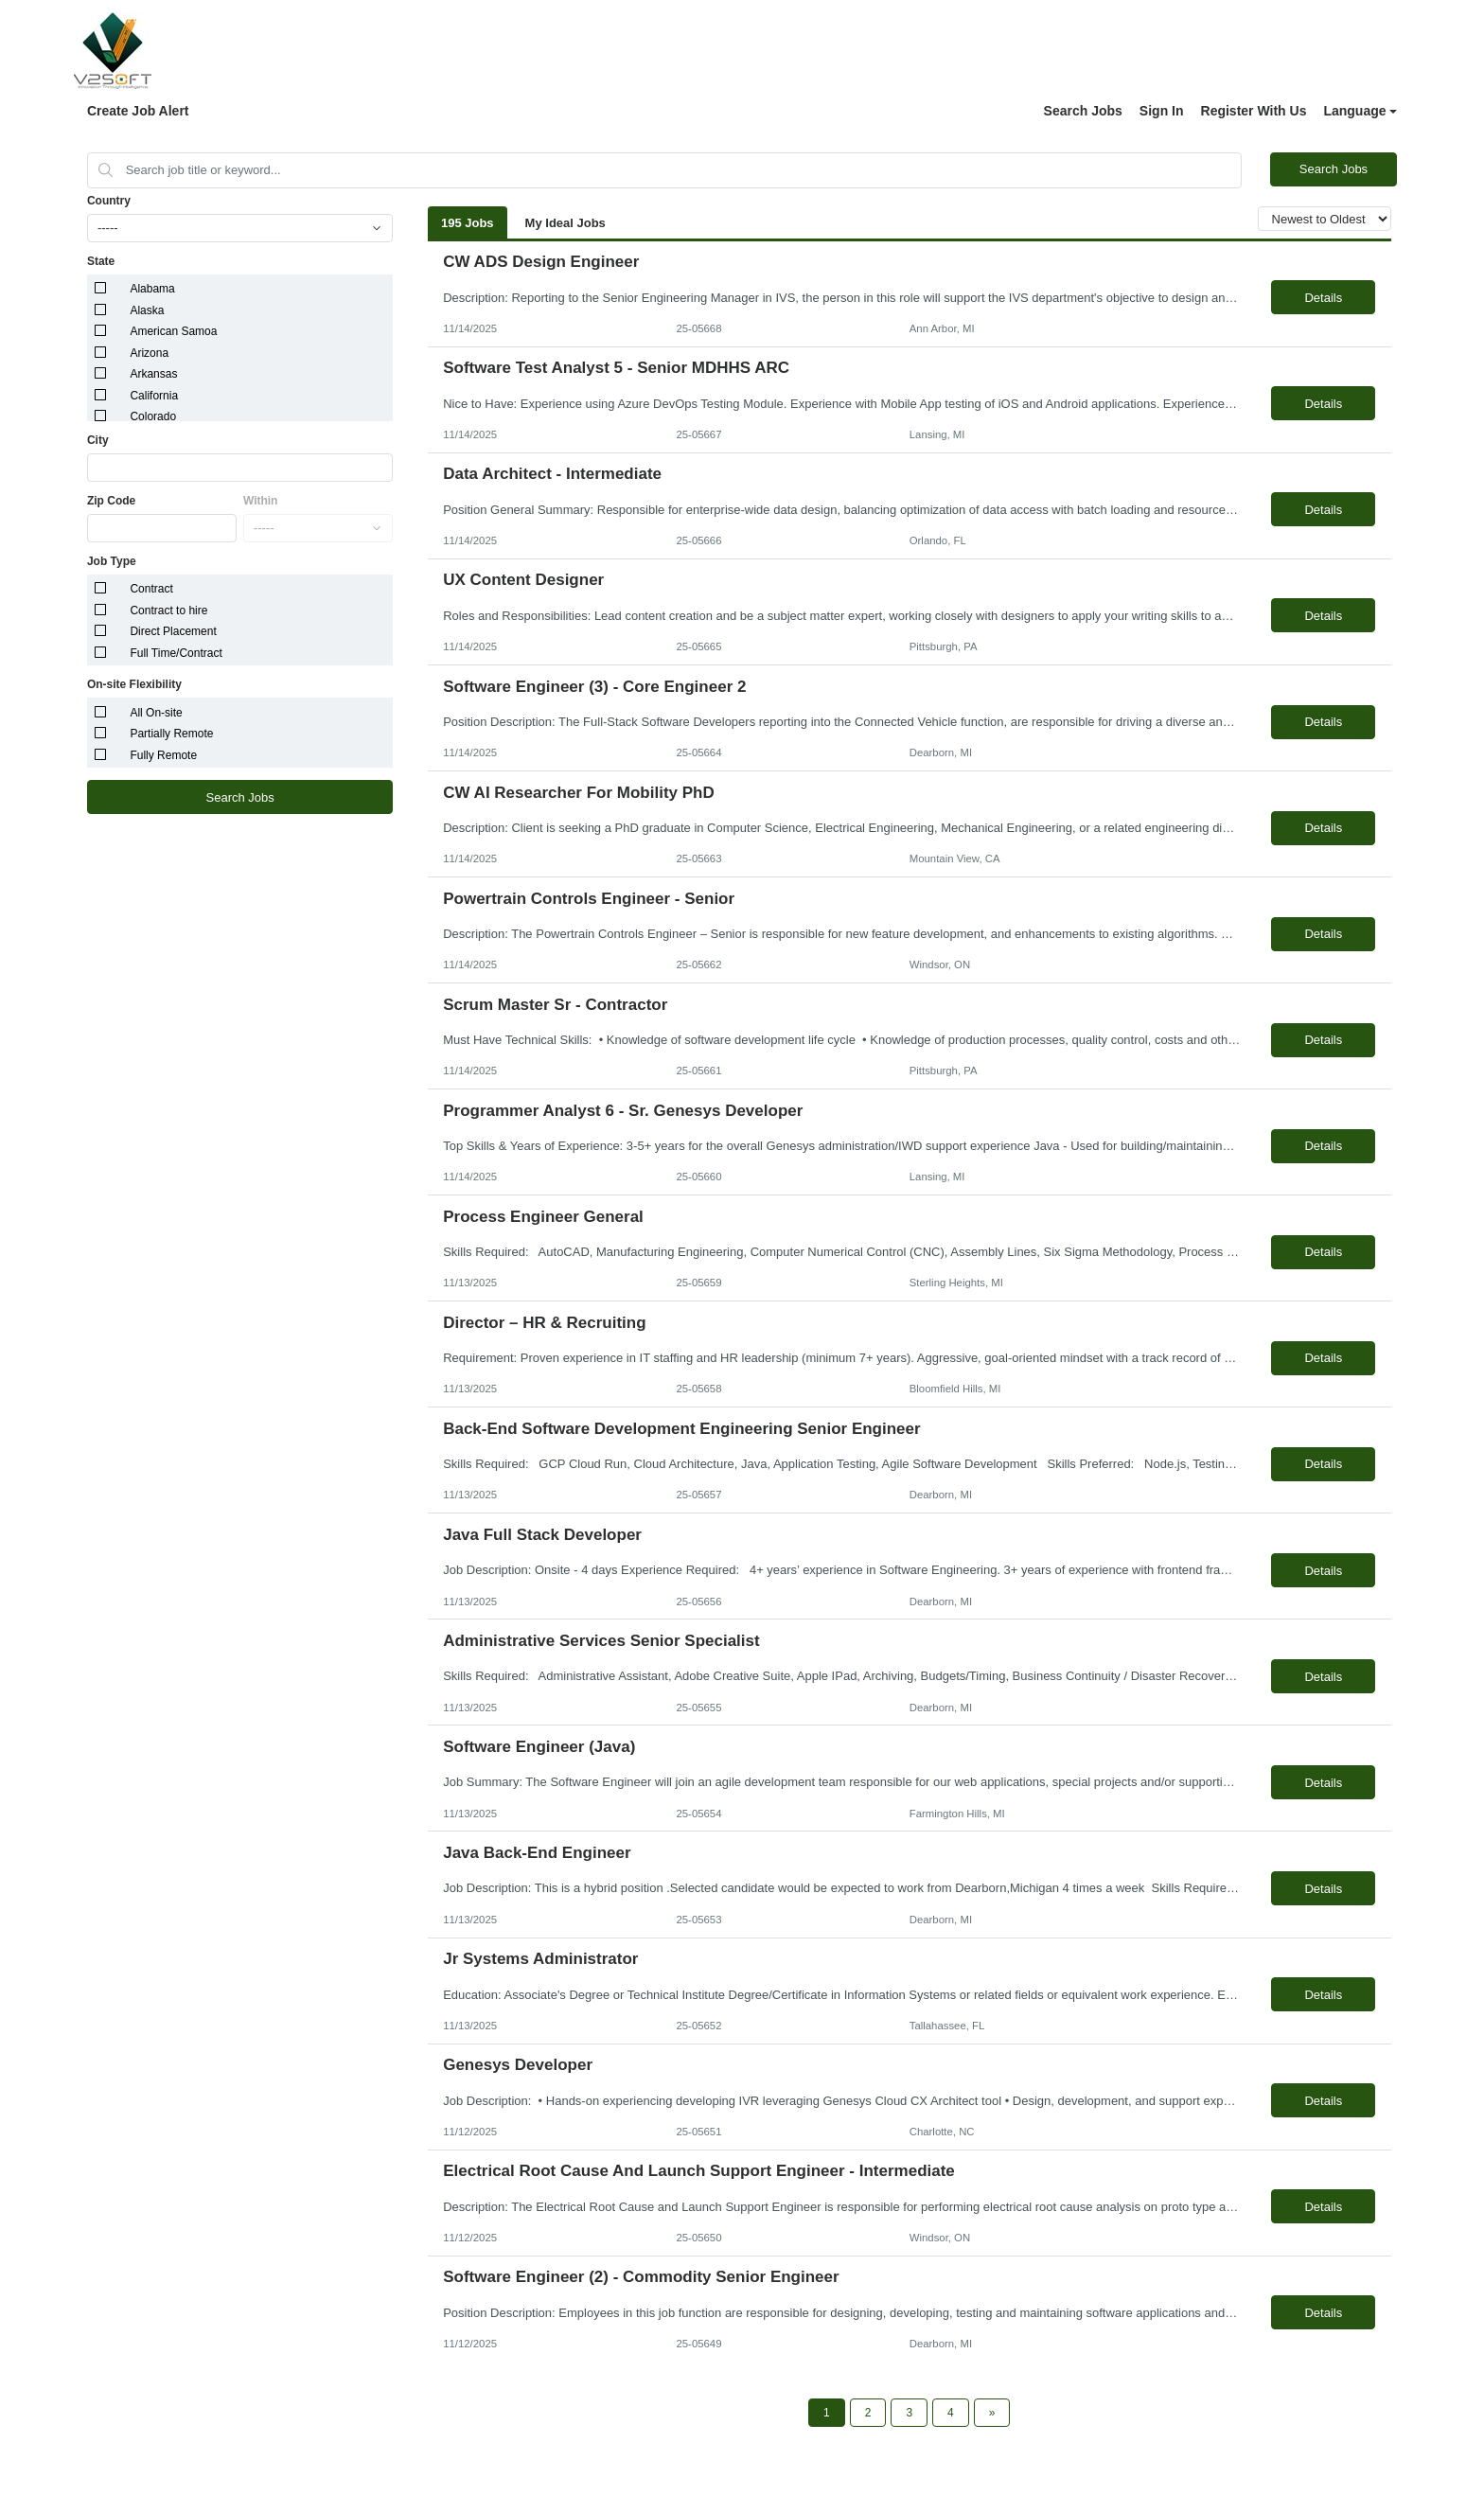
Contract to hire (168, 610)
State (101, 261)
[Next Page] (992, 2412)
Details (1323, 298)
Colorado (153, 416)
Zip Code (111, 500)
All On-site (156, 712)
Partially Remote (171, 733)
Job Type (111, 561)
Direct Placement (173, 631)
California (154, 395)
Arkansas (153, 373)
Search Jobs (1083, 110)
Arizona (149, 353)
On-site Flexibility (134, 684)
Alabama (152, 288)
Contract (151, 588)
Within (260, 500)
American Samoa (173, 331)
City (98, 440)
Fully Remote (163, 755)
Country (109, 200)
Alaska (147, 310)
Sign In (1162, 110)
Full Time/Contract (175, 653)
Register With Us (1254, 110)
